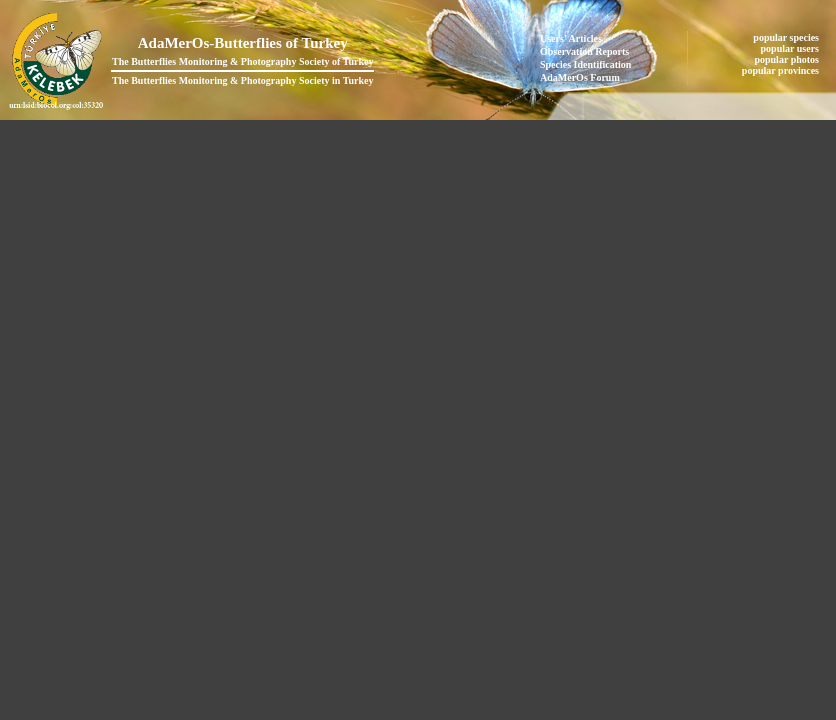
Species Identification (585, 64)
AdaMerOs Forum (580, 77)
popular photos (787, 59)
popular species (787, 37)
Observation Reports (584, 51)
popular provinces (782, 70)
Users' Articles (571, 38)
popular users (791, 48)
